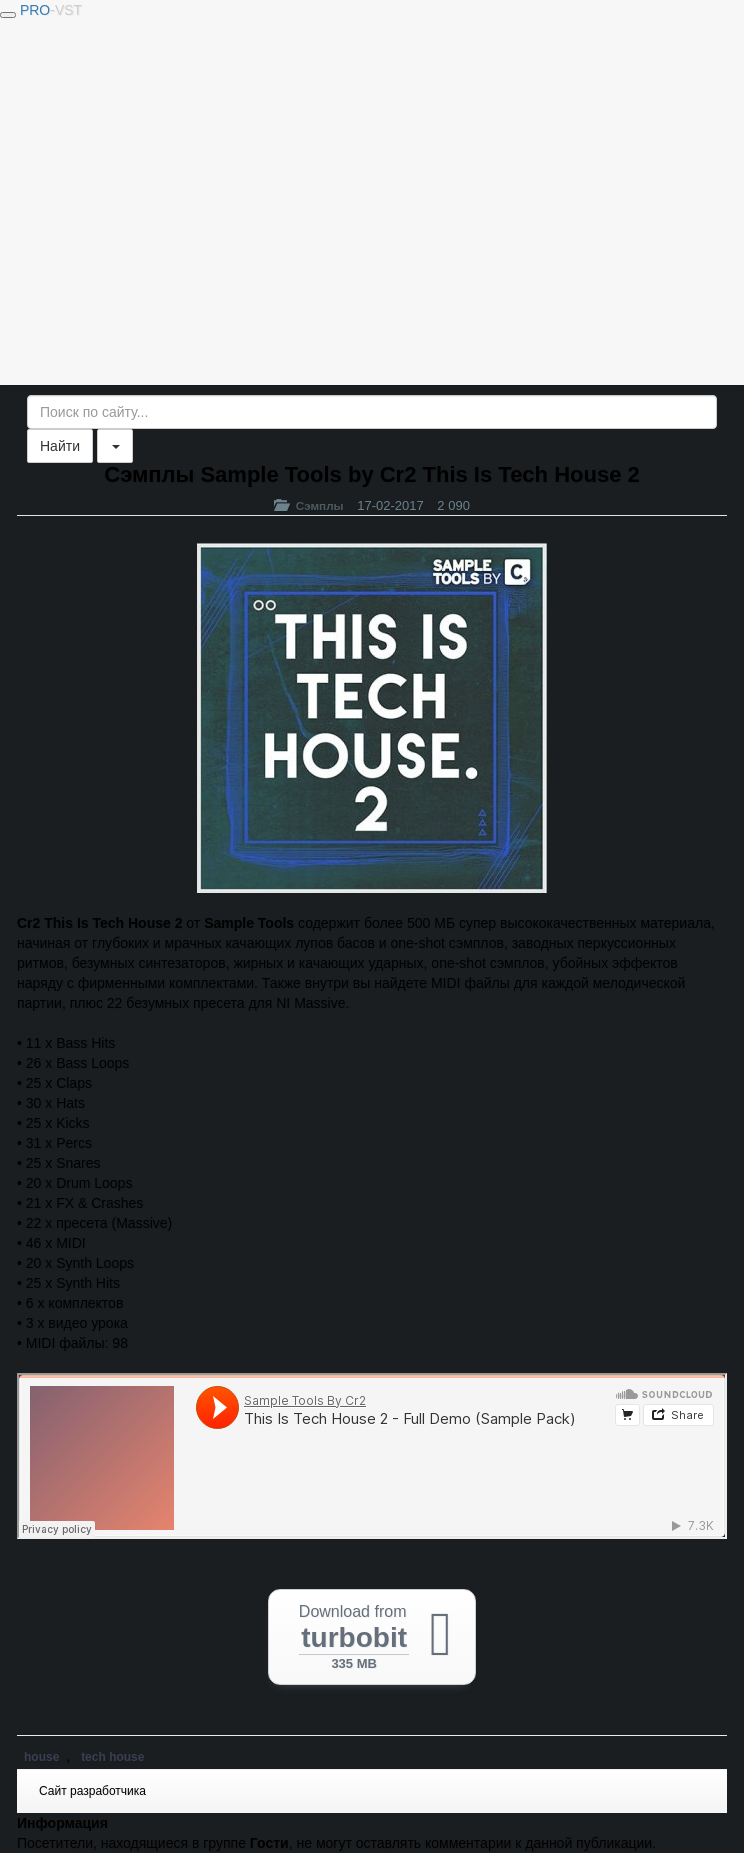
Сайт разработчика (92, 1791)
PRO (51, 10)
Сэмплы (320, 505)
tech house (112, 1757)
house (41, 1757)
